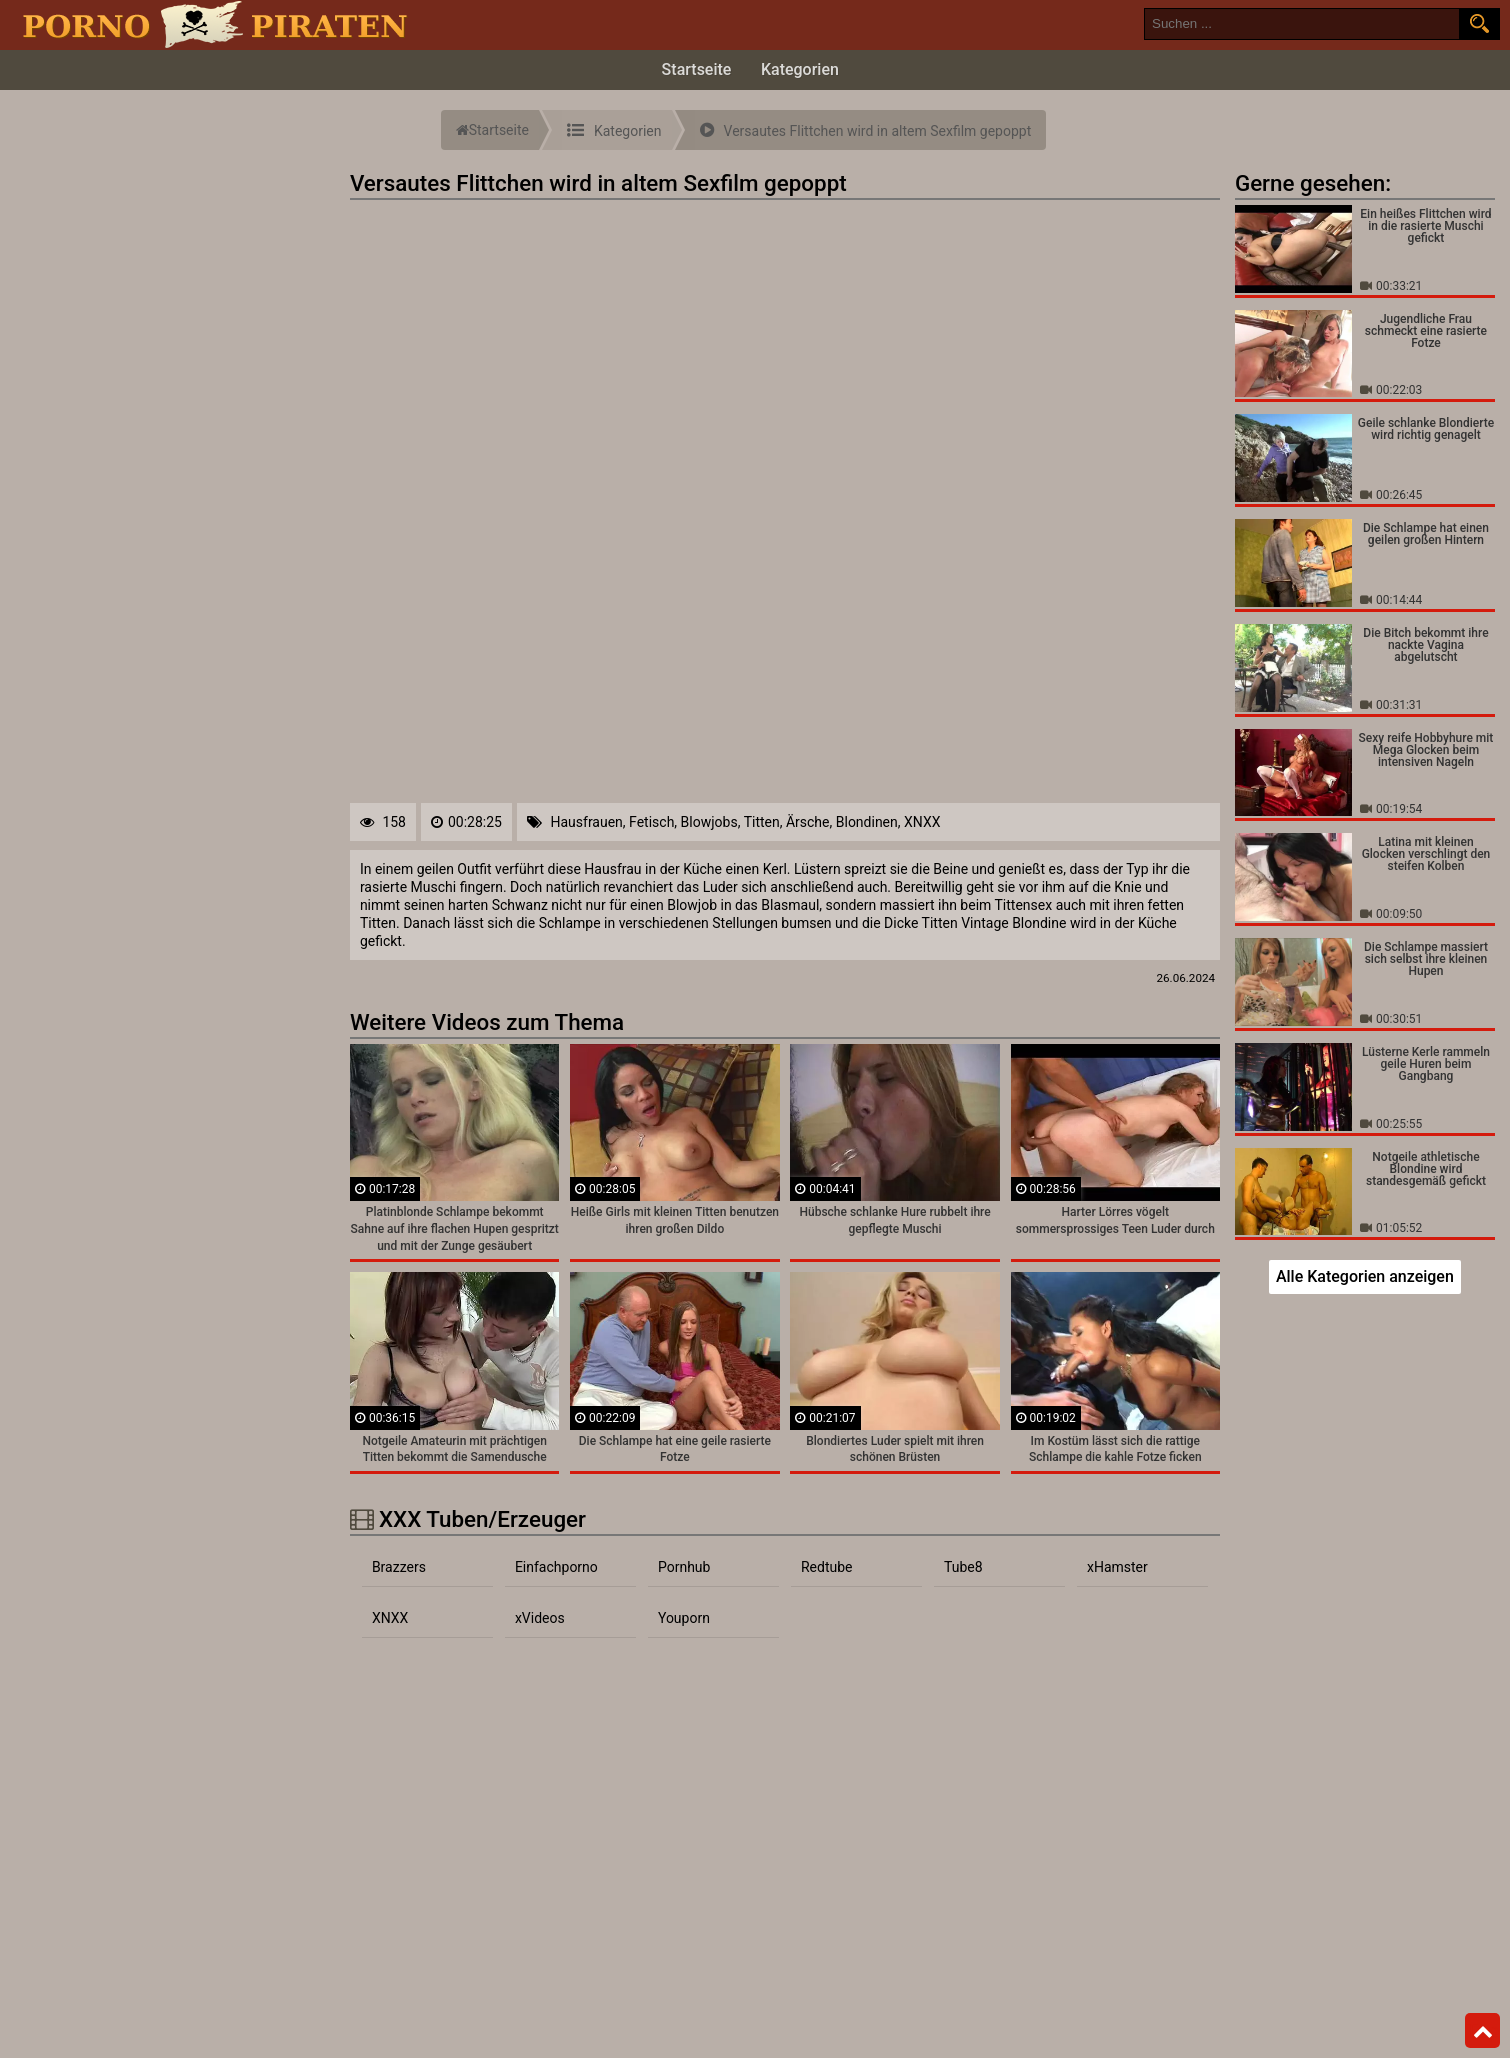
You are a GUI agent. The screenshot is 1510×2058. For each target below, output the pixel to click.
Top (1483, 2031)
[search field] (1302, 24)
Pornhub (684, 1567)
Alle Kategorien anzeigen (1365, 1276)
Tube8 (963, 1567)
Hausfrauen (586, 822)
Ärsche (808, 822)
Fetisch (651, 822)
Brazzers (399, 1567)
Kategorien (800, 69)
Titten (762, 822)
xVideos (540, 1618)
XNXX (922, 822)
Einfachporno (556, 1567)
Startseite (697, 69)
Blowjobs (709, 822)
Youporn (684, 1618)
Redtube (827, 1567)
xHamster (1117, 1567)
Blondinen (867, 822)
